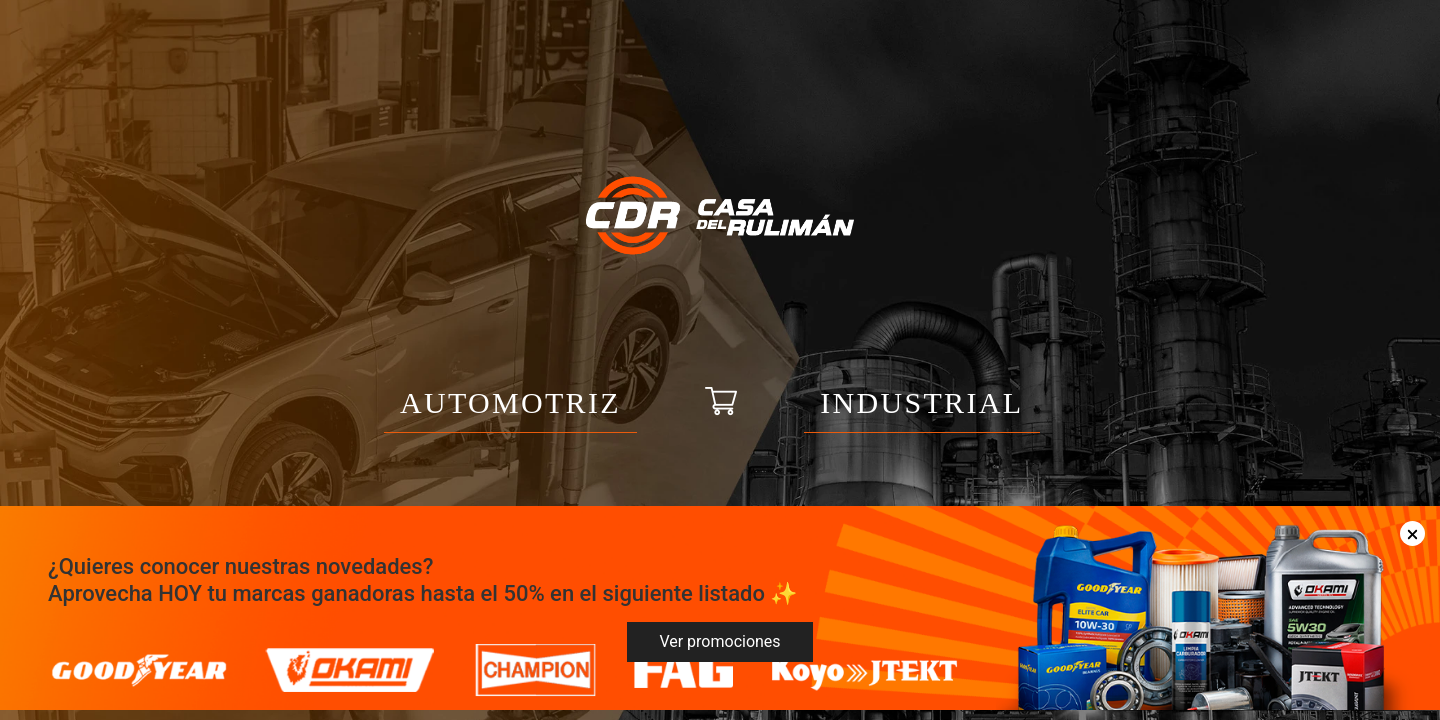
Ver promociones (719, 641)
